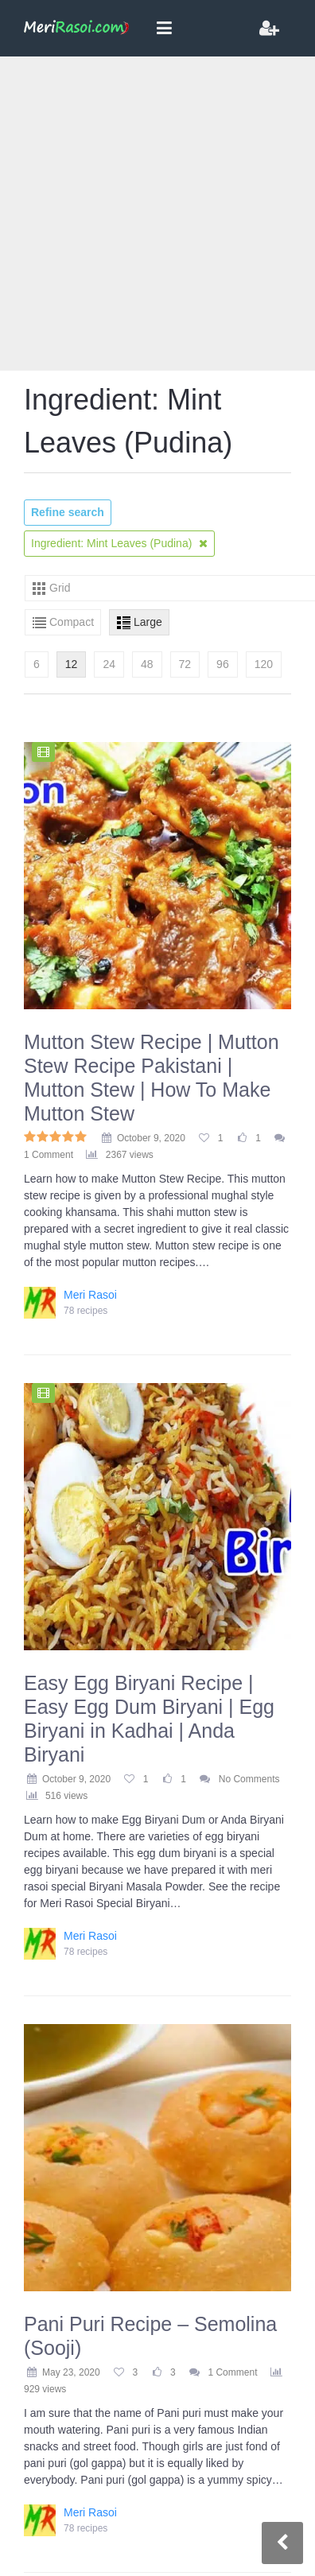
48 (147, 664)
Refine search (67, 512)
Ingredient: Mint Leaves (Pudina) (119, 543)
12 (71, 664)
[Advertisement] (149, 213)
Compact (71, 622)
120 (264, 664)
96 (222, 664)
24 (109, 664)
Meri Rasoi (90, 1294)
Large (148, 622)
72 (185, 664)
